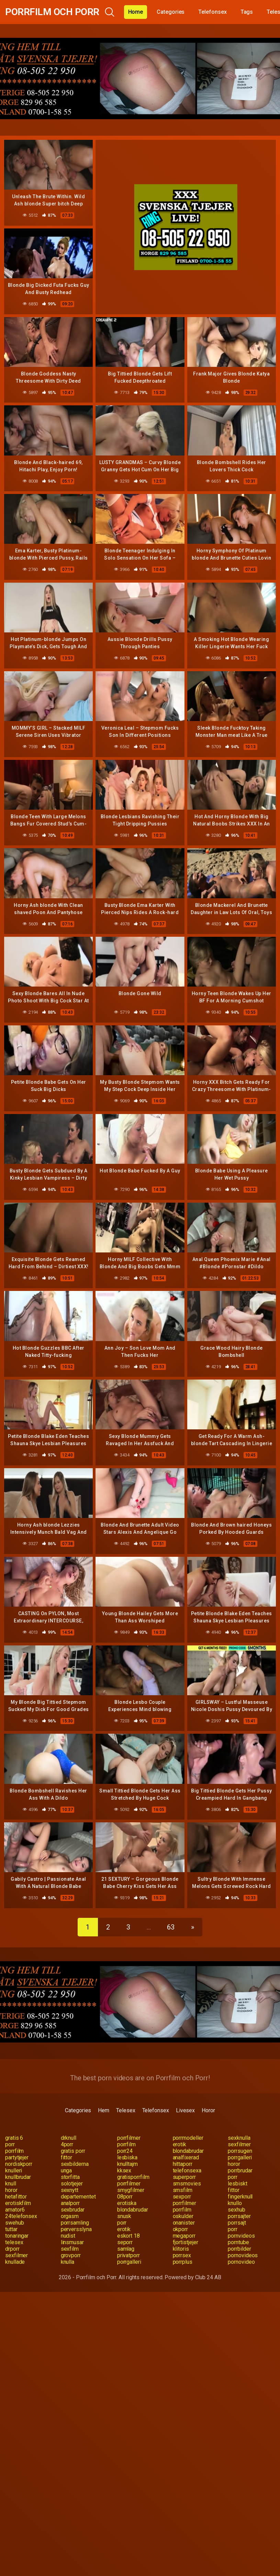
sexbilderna (75, 2164)
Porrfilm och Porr (52, 12)
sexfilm (70, 2249)
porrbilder (239, 2249)
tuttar (11, 2229)
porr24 (125, 2151)
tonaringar (17, 2235)
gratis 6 (14, 2138)
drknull (68, 2138)
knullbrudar (18, 2177)
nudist (68, 2235)
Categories (170, 12)
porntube (238, 2242)
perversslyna (76, 2229)
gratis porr (73, 2151)
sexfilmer (239, 2144)
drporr (12, 2249)
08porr (125, 2196)
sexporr (182, 2196)
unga (66, 2170)
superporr (184, 2177)
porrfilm (126, 2144)
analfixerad (186, 2157)
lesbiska (127, 2157)
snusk (124, 2216)
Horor (208, 2110)
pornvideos (241, 2235)
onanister (184, 2222)
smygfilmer (130, 2190)
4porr (67, 2144)
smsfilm (182, 2190)
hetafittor (16, 2196)
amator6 (14, 2209)
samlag (126, 2249)
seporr (125, 2242)
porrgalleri (240, 2157)
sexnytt (69, 2190)
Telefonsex (212, 12)
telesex (14, 2242)
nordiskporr (18, 2164)
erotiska (126, 2203)
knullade (15, 2262)
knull (10, 2183)
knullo (235, 2203)
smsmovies (187, 2183)
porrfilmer (129, 2138)
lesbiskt (237, 2183)
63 (171, 1927)
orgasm (70, 2216)
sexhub (236, 2209)
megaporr (184, 2235)
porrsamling (75, 2222)
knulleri (13, 2170)
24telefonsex (21, 2216)
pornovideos (243, 2255)
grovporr (71, 2255)
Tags (246, 12)
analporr (70, 2203)
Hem (103, 2110)
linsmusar (72, 2242)
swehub (14, 2222)
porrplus (182, 2262)
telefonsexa (187, 2170)
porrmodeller (188, 2138)
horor (234, 2164)
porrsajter (239, 2216)
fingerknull (240, 2196)
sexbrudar (73, 2209)
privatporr (128, 2255)
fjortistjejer (185, 2242)
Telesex (125, 2110)
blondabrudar (188, 2151)
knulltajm (127, 2164)
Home (135, 12)
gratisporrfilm (133, 2177)
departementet (78, 2196)
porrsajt (237, 2222)
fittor (66, 2157)
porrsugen (240, 2151)
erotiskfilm (18, 2203)
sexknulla (239, 2138)
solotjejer (72, 2183)
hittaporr (182, 2164)
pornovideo (241, 2262)
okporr (180, 2229)
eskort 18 (128, 2235)
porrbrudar (240, 2170)
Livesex (185, 2110)
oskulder (183, 2216)
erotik (180, 2144)
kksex (124, 2170)
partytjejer (17, 2157)
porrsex (182, 2255)
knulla (68, 2262)
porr (10, 2144)
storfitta (70, 2177)
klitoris (181, 2249)
